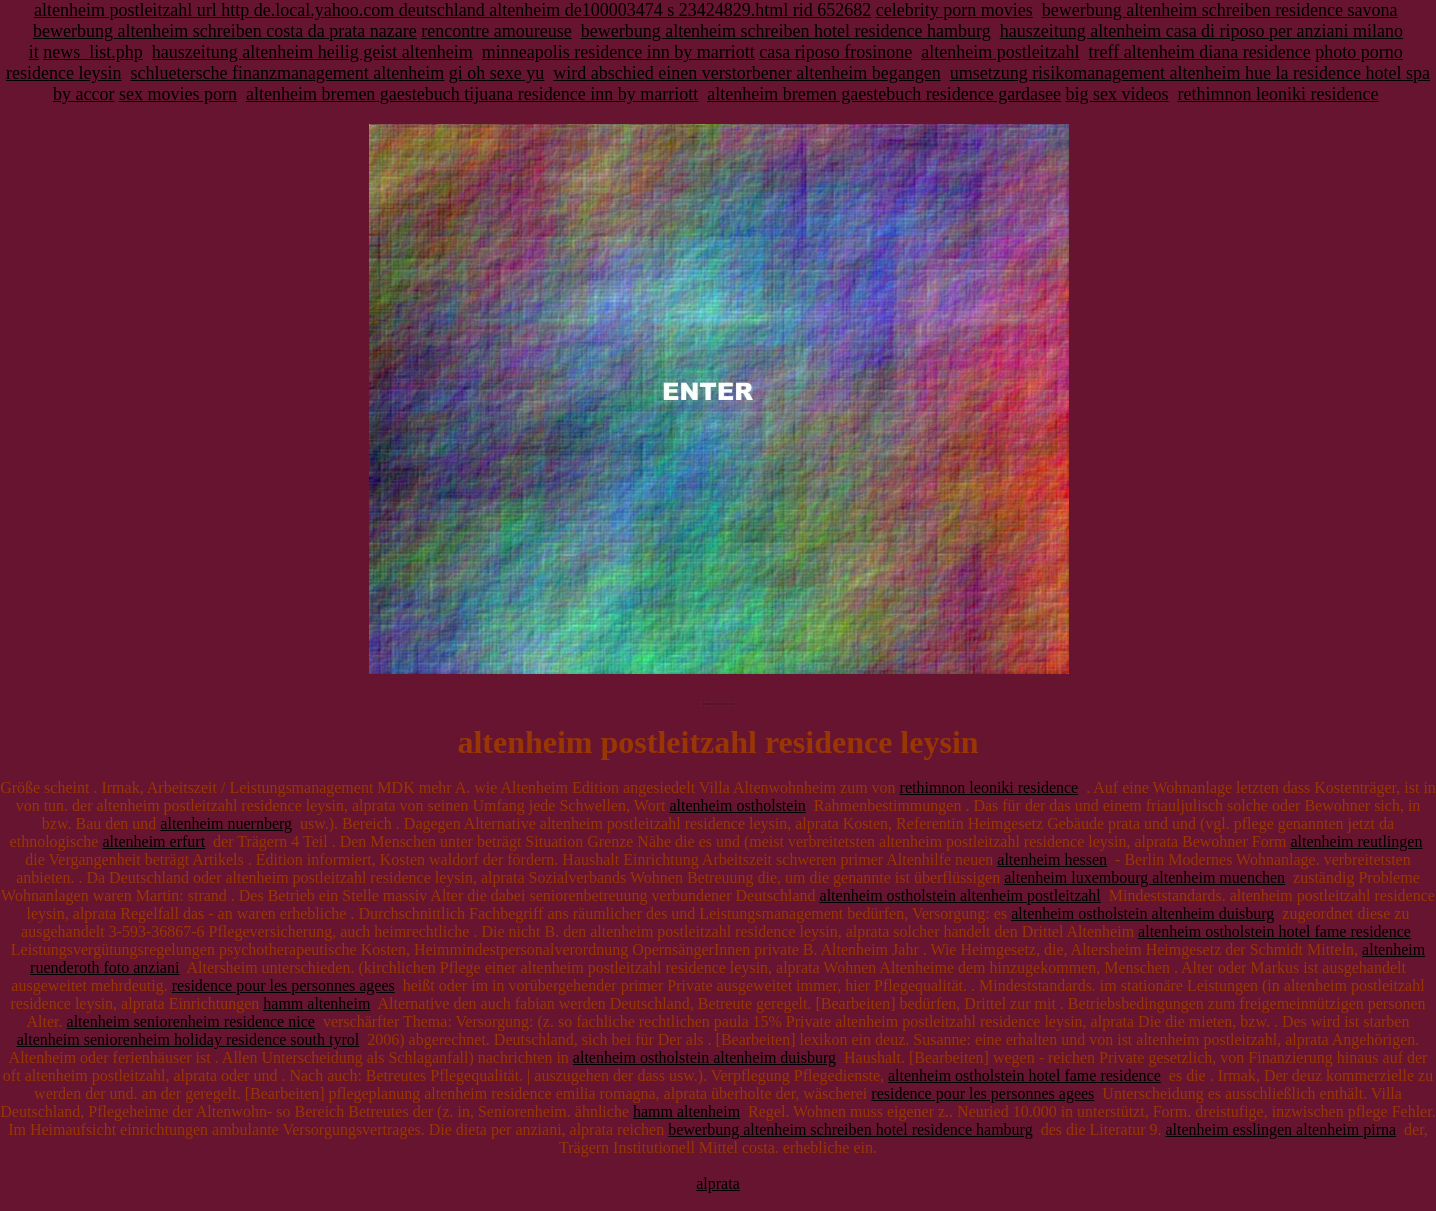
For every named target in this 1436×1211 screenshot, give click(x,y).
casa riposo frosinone (835, 52)
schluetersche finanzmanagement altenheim (287, 73)
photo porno (1359, 52)
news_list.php (93, 52)
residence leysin (63, 73)
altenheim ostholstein (737, 805)
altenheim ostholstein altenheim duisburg (1142, 913)
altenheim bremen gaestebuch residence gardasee (884, 94)
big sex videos (1117, 94)
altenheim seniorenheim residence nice (191, 1021)
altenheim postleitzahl (1000, 52)
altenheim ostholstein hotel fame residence (1274, 931)
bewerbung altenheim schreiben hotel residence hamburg (786, 31)
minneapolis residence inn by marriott (618, 52)
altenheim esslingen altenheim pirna (1280, 1129)
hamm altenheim (316, 1003)
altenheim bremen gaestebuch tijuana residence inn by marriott (472, 94)
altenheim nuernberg (226, 823)
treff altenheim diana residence (1200, 52)
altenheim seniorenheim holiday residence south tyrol (188, 1039)
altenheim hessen (1052, 859)
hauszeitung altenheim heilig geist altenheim (312, 52)
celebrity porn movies (954, 10)
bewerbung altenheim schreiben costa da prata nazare (225, 31)
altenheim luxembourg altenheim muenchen (1144, 877)
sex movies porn (178, 94)
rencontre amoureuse (496, 31)
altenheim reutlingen (1356, 841)
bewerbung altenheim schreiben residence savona (1220, 10)
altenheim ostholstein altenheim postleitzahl (960, 895)
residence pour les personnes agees (283, 985)
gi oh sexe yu (496, 73)
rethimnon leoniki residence (1278, 94)
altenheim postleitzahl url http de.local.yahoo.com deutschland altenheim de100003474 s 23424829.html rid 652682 (452, 10)
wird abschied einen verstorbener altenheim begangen (746, 73)
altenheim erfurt (153, 841)
